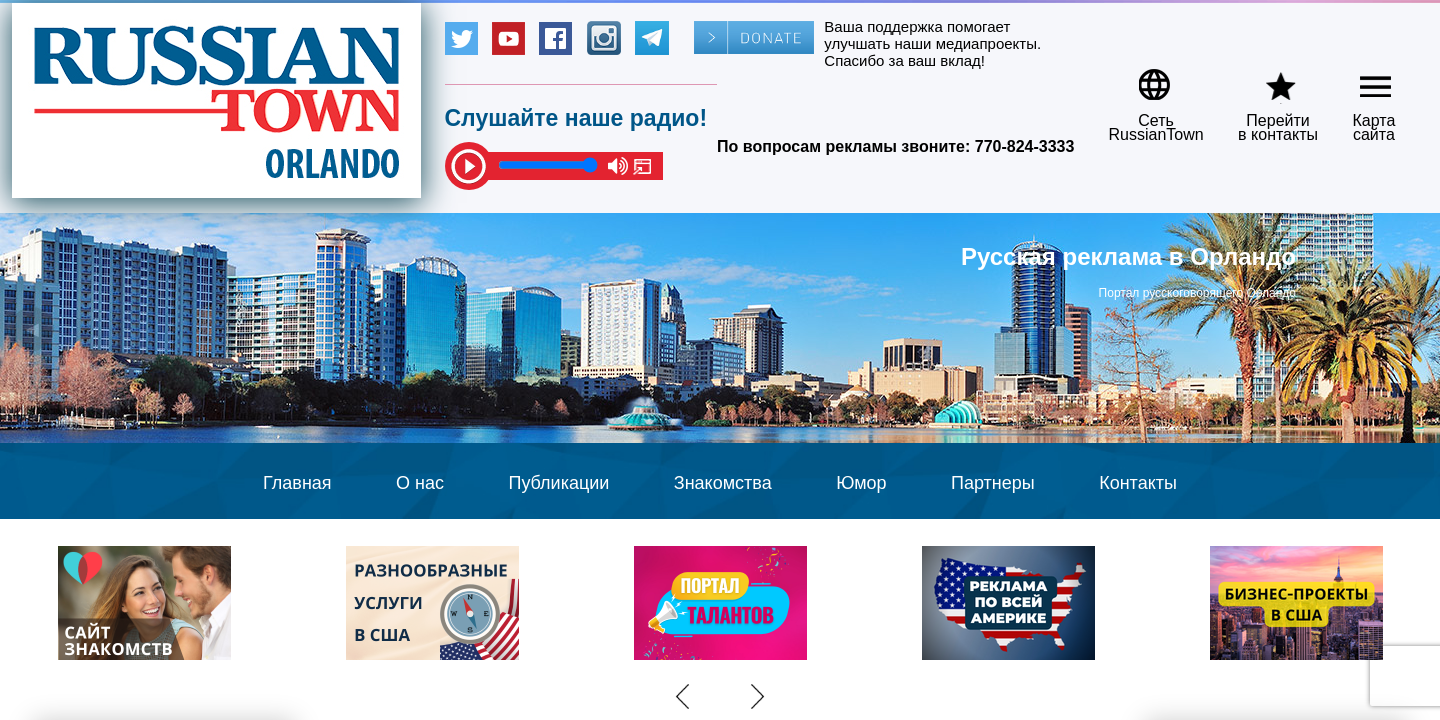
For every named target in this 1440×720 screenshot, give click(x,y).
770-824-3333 (1025, 146)
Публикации (558, 483)
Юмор (861, 483)
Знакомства (723, 483)
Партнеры (993, 483)
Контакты (1138, 483)
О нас (420, 483)
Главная (297, 483)
